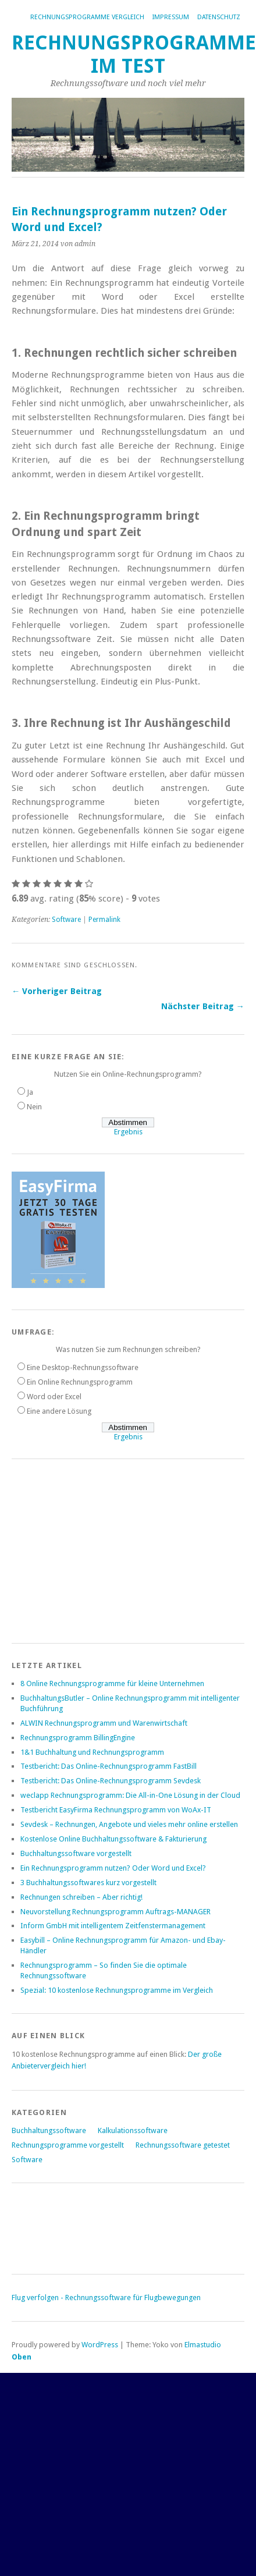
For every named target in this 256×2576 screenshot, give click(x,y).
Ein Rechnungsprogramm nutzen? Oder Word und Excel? (113, 1868)
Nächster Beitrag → (202, 1006)
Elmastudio (202, 2344)
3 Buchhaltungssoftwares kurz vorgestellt (88, 1882)
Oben (21, 2357)
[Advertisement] (99, 1549)
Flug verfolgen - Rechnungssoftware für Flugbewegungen (106, 2297)
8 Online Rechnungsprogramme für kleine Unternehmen (112, 1683)
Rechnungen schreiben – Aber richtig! (81, 1897)
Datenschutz (218, 17)
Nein (34, 1106)
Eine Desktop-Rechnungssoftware (82, 1367)
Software (66, 920)
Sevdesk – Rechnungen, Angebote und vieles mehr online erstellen (129, 1824)
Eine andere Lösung (59, 1411)
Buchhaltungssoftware (49, 2130)
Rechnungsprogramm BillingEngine (77, 1737)
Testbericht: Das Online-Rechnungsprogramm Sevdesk (110, 1780)
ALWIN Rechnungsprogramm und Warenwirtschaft (103, 1723)
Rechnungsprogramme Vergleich (87, 17)
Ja (30, 1092)
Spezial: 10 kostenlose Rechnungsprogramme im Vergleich (116, 1990)
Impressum (170, 17)
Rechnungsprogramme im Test (134, 54)
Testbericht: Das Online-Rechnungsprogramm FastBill (108, 1766)
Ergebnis (128, 1131)
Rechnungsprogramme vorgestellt (68, 2145)
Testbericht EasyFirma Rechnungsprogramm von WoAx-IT (115, 1809)
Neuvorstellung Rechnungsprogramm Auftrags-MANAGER (115, 1911)
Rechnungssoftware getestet (183, 2145)
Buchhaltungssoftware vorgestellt (75, 1853)
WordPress (99, 2344)
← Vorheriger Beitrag (57, 991)
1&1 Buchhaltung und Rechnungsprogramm (92, 1752)
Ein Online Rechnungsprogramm (80, 1382)
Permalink (104, 920)
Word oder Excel (54, 1396)
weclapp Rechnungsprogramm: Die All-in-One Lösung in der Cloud (130, 1795)
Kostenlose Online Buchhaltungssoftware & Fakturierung (113, 1839)
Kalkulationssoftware (133, 2130)
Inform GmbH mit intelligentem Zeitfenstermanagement (112, 1925)
